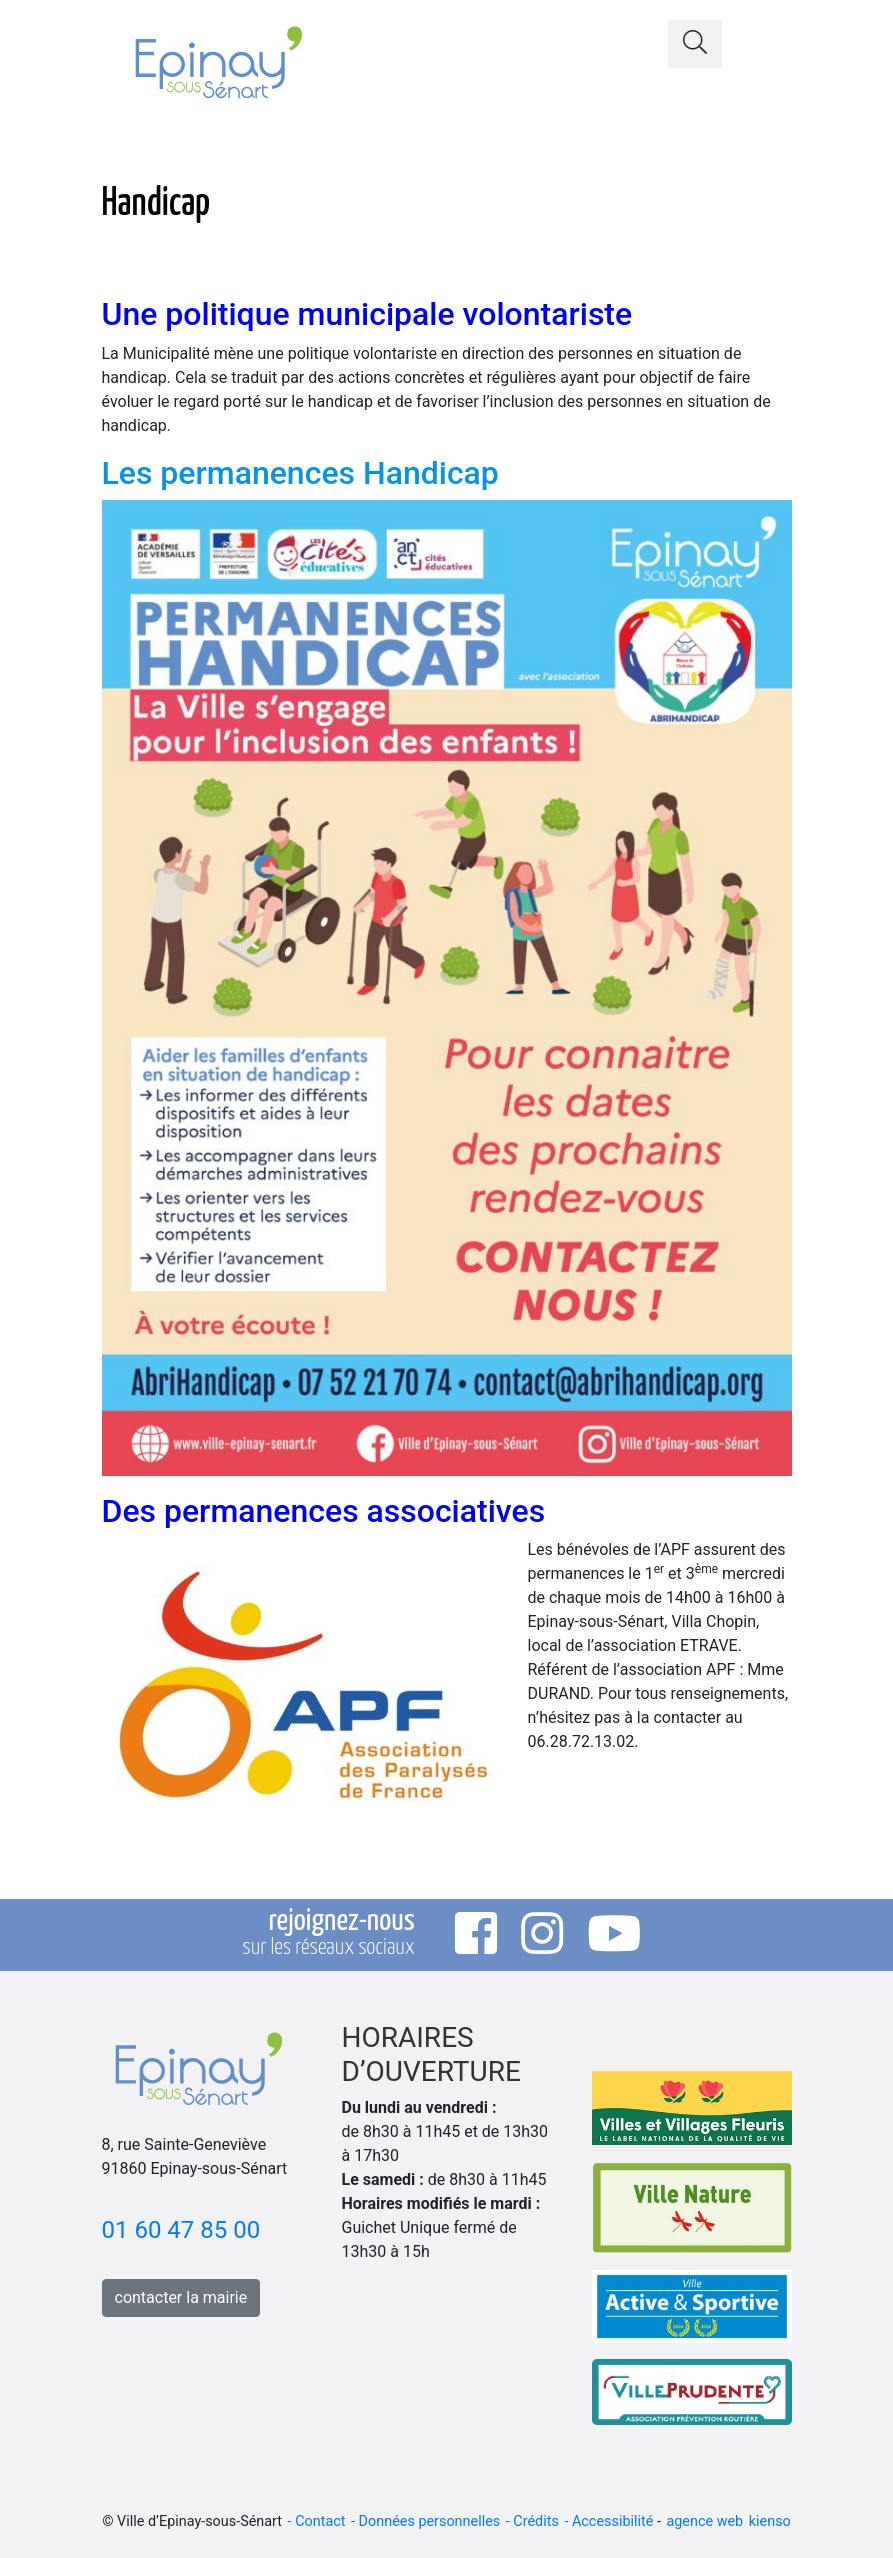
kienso (770, 2521)
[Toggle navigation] (767, 38)
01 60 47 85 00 (181, 2230)
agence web (704, 2521)
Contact (320, 2521)
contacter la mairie (181, 2297)
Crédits (536, 2521)
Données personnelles (430, 2521)
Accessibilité (612, 2521)
